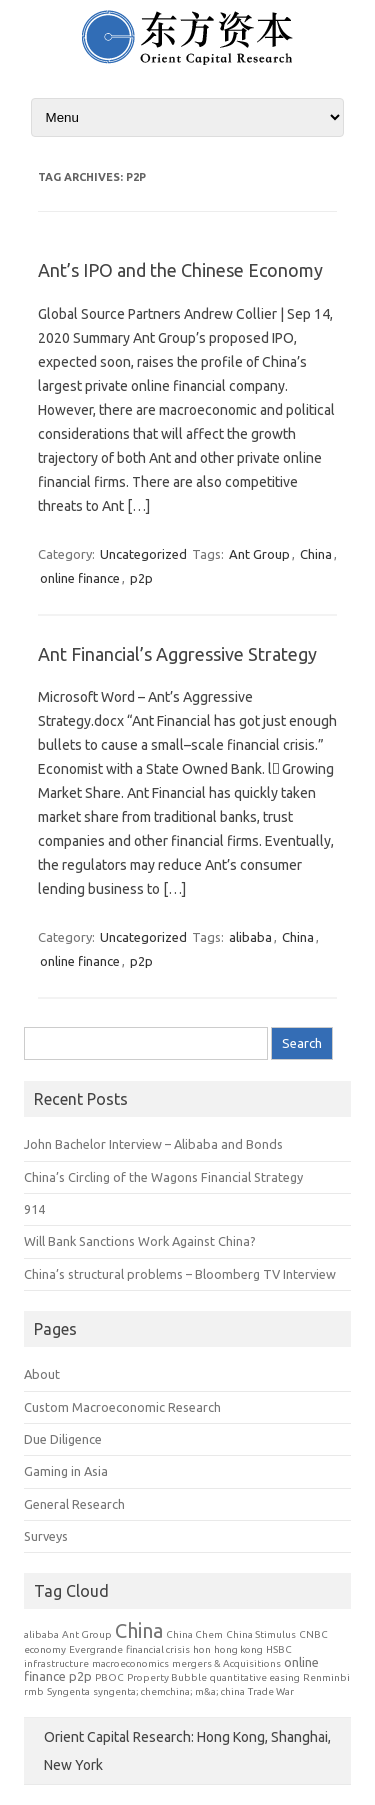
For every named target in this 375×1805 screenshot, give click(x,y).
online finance (80, 578)
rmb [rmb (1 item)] (34, 1691)
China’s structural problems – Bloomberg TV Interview (180, 1274)
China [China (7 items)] (139, 1630)
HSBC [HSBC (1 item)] (279, 1649)
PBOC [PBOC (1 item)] (109, 1677)
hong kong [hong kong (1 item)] (238, 1649)
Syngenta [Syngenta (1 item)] (68, 1691)
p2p (141, 578)
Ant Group (259, 554)
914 (34, 1209)
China (316, 554)
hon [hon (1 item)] (202, 1649)
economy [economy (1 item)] (45, 1649)
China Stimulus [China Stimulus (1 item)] (261, 1634)
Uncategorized (143, 554)
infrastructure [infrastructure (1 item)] (56, 1663)
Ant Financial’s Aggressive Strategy (177, 654)
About (42, 1374)
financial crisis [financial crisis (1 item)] (158, 1649)
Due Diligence (63, 1439)
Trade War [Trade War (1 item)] (271, 1691)
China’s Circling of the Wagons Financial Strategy (163, 1177)
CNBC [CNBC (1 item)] (313, 1634)
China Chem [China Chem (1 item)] (194, 1634)
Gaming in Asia (66, 1471)
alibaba (250, 937)
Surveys (46, 1536)
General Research (74, 1504)
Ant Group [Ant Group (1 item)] (87, 1634)
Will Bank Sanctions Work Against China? (140, 1241)
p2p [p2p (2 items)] (80, 1676)
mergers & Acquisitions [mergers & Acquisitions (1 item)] (226, 1663)
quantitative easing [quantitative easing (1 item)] (255, 1677)
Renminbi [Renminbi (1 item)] (326, 1677)
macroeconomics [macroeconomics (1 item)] (130, 1663)
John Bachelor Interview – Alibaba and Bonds (153, 1144)
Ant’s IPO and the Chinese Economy (180, 270)
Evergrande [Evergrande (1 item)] (96, 1649)
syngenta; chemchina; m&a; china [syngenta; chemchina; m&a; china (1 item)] (169, 1691)
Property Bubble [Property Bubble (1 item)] (167, 1677)
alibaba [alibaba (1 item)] (41, 1634)
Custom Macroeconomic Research (122, 1407)
